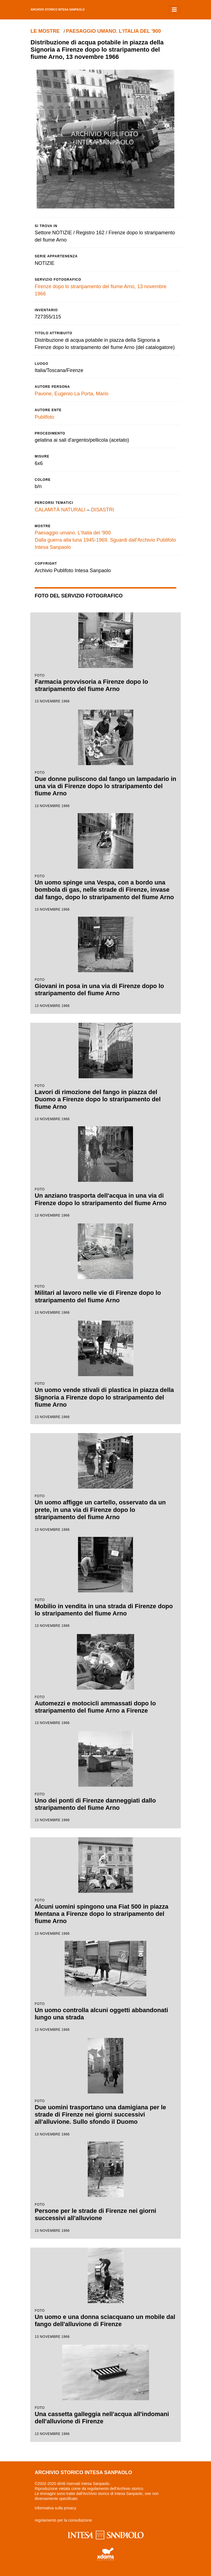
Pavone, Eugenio (54, 393)
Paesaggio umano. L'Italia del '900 (113, 31)
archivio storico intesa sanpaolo (58, 9)
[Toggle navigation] (174, 10)
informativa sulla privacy (55, 2508)
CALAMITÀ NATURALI (60, 509)
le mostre (45, 31)
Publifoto (44, 417)
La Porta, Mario (91, 393)
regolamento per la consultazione (63, 2520)
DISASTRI (102, 509)
